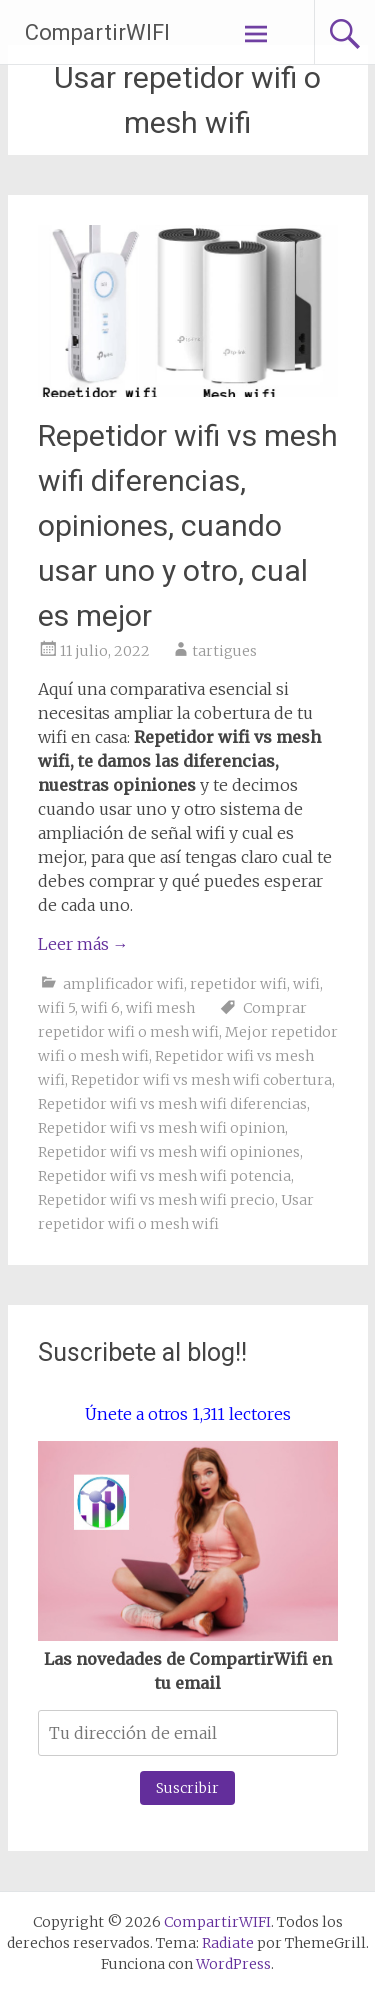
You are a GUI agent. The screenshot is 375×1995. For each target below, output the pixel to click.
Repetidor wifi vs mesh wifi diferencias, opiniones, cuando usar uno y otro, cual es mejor (188, 525)
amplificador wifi (123, 984)
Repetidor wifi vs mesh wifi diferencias (172, 1104)
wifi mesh (160, 1008)
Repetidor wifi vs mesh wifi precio (156, 1200)
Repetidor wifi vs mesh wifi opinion (161, 1128)
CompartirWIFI (97, 32)
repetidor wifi (238, 984)
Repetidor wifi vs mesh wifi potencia (164, 1176)
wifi (306, 984)
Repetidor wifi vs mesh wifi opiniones (169, 1152)
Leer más (83, 944)
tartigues (224, 651)
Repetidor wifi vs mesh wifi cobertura (201, 1080)
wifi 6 (100, 1008)
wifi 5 (56, 1008)
